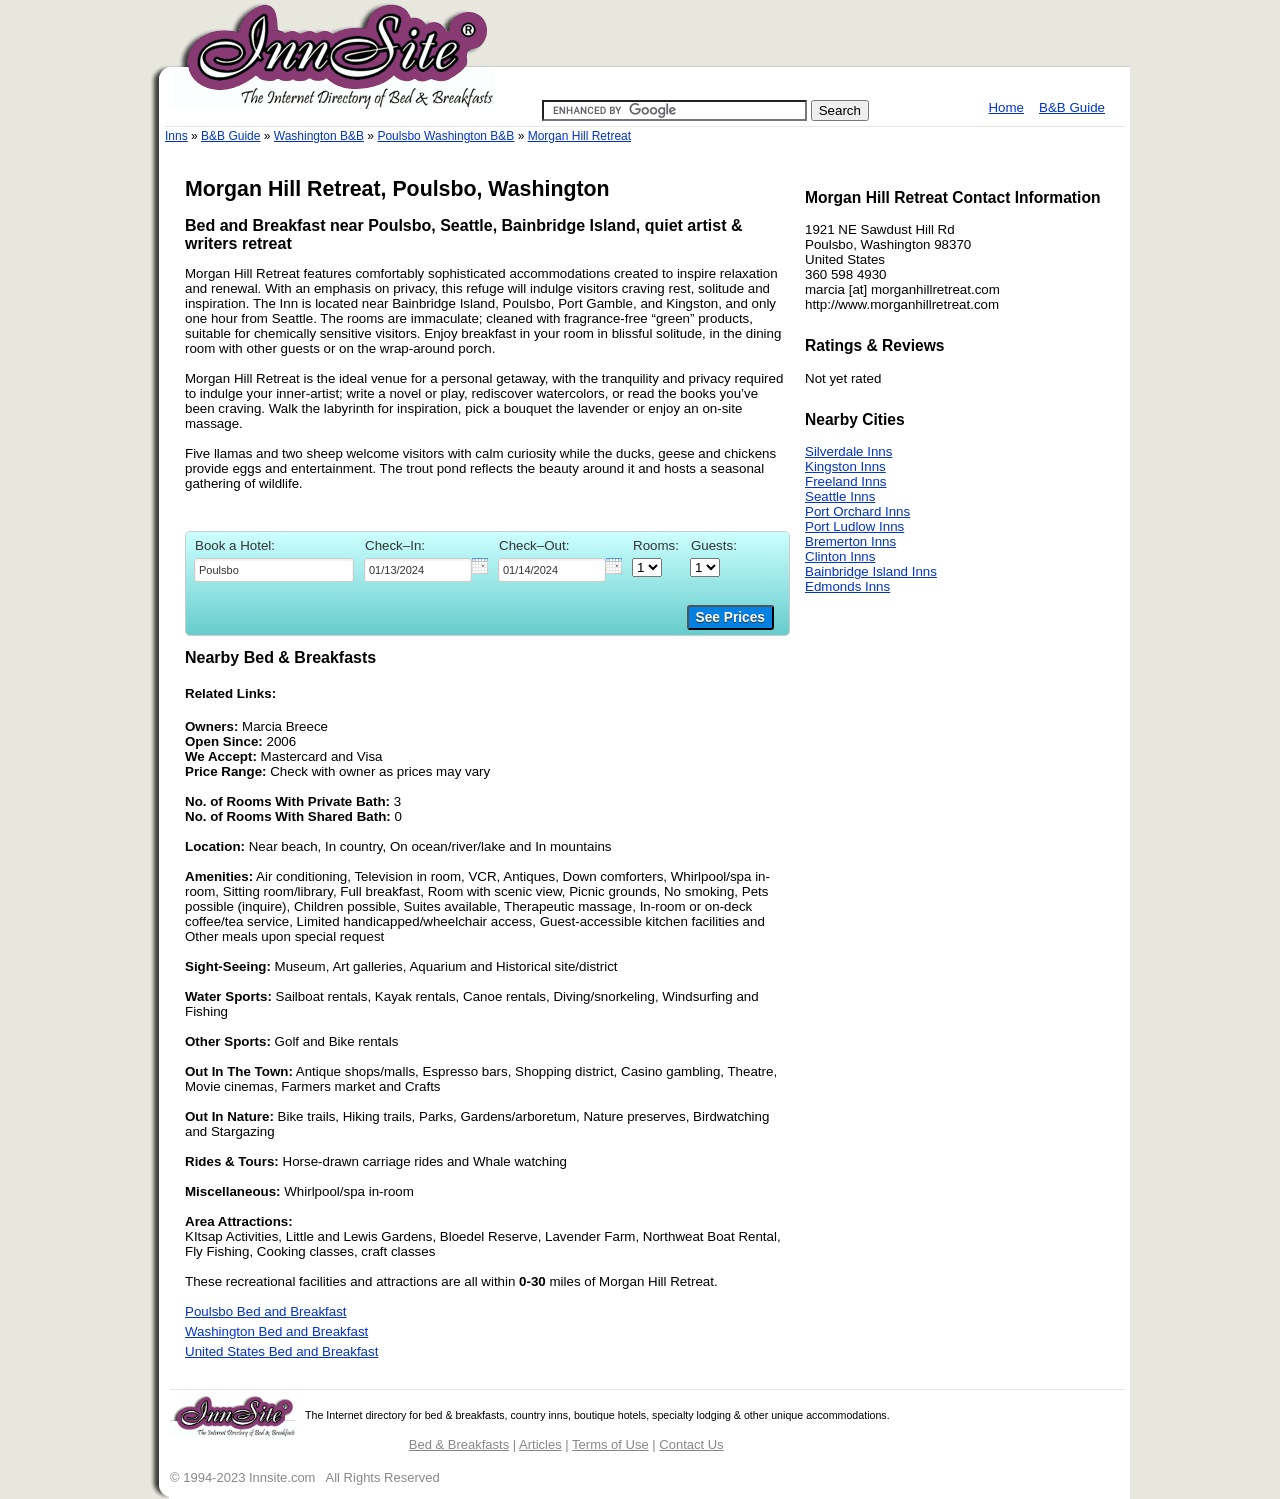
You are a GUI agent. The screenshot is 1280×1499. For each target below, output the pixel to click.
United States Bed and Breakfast (281, 1351)
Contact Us (691, 1444)
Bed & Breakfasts (459, 1444)
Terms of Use (610, 1444)
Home (1006, 107)
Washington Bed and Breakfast (276, 1331)
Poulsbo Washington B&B (445, 136)
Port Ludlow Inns (854, 526)
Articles (540, 1444)
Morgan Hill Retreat (579, 136)
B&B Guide (1072, 107)
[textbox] (274, 570)
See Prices (730, 617)
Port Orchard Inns (857, 511)
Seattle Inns (840, 496)
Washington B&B (319, 136)
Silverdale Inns (848, 451)
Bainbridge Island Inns (871, 571)
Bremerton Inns (850, 541)
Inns (176, 136)
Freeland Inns (846, 481)
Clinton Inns (840, 556)
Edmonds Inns (847, 586)
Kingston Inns (845, 466)
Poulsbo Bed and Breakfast (266, 1311)
